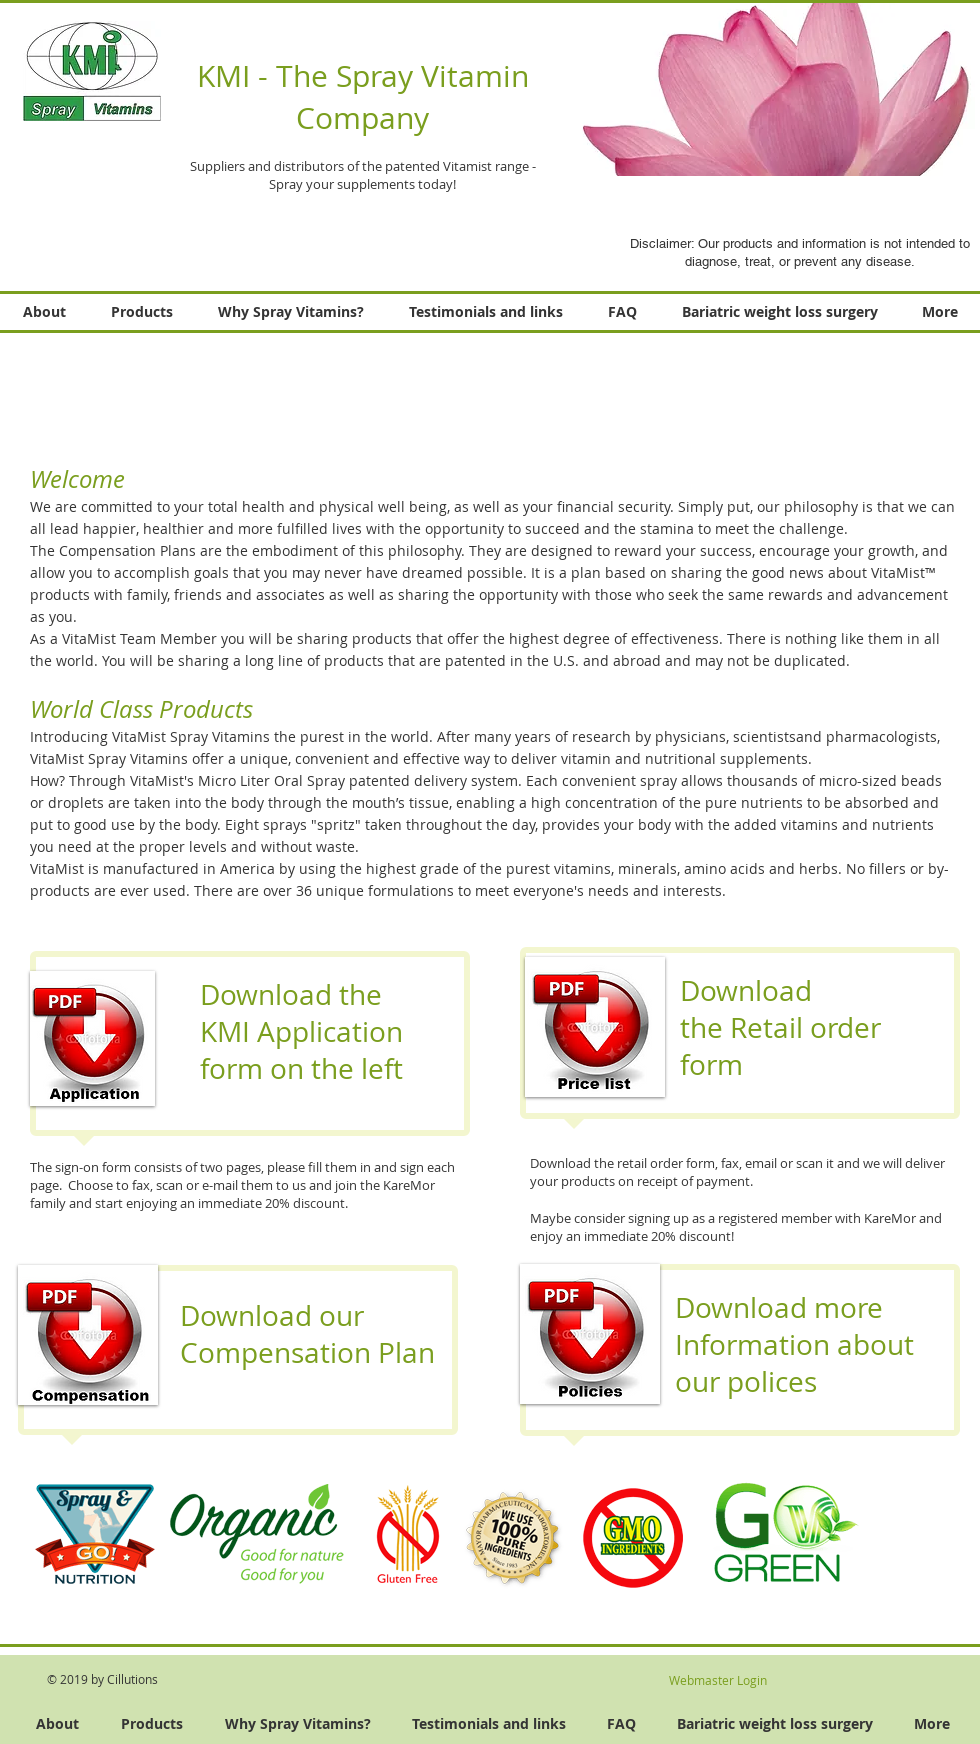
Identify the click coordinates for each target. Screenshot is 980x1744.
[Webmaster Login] (718, 1680)
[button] (753, 88)
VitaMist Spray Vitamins (191, 736)
